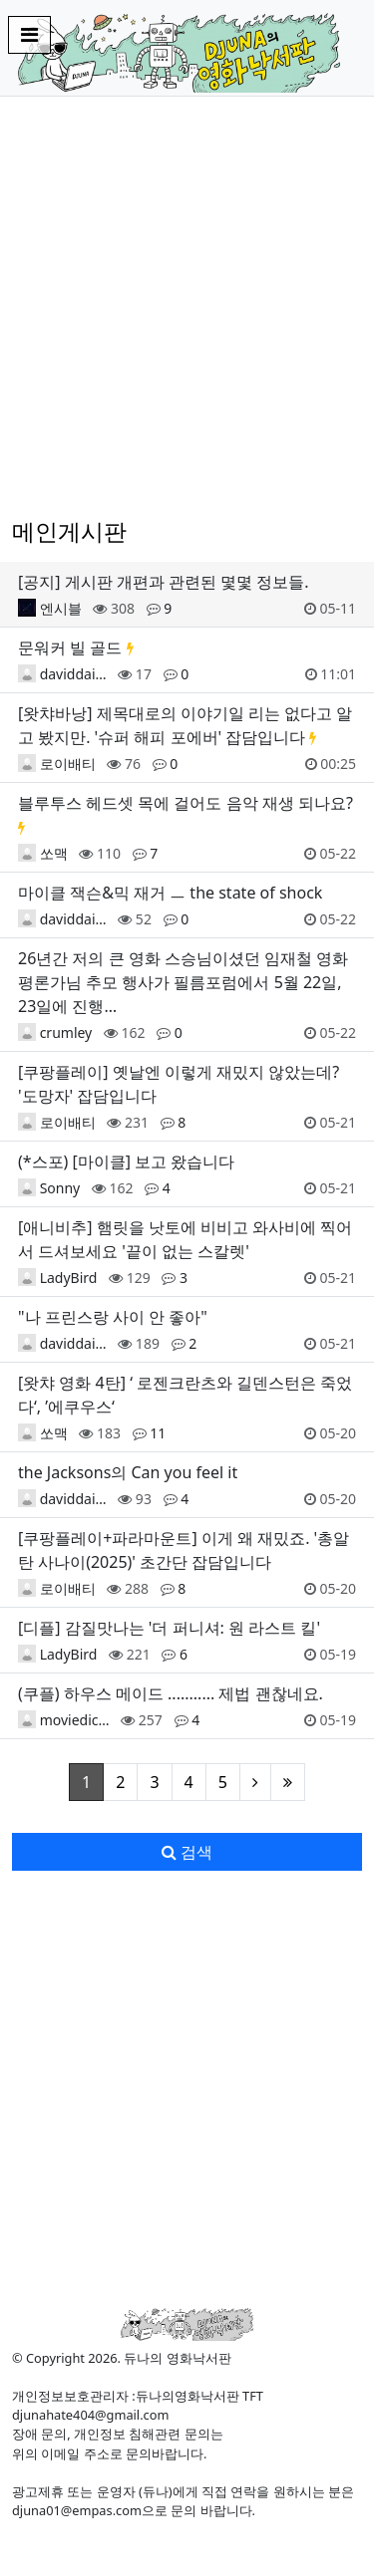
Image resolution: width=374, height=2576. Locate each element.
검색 (187, 1852)
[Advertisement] (187, 307)
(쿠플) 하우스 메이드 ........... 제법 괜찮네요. (170, 1693)
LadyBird (69, 1277)
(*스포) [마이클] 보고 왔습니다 (126, 1161)
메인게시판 (69, 531)
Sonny (60, 1187)
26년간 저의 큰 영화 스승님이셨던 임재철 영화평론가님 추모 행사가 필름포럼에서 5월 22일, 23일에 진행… (183, 982)
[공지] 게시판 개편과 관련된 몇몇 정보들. (163, 582)
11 (158, 1432)
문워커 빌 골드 (70, 647)
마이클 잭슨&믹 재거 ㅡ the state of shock (170, 892)
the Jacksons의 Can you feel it (127, 1472)
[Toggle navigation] (29, 35)
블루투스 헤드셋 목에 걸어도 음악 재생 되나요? (185, 803)
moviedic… (75, 1719)
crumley (66, 1032)
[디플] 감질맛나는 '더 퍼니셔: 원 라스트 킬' (169, 1628)
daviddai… (73, 673)
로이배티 (68, 763)
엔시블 (61, 608)
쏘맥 (54, 853)
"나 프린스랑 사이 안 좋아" (112, 1317)
